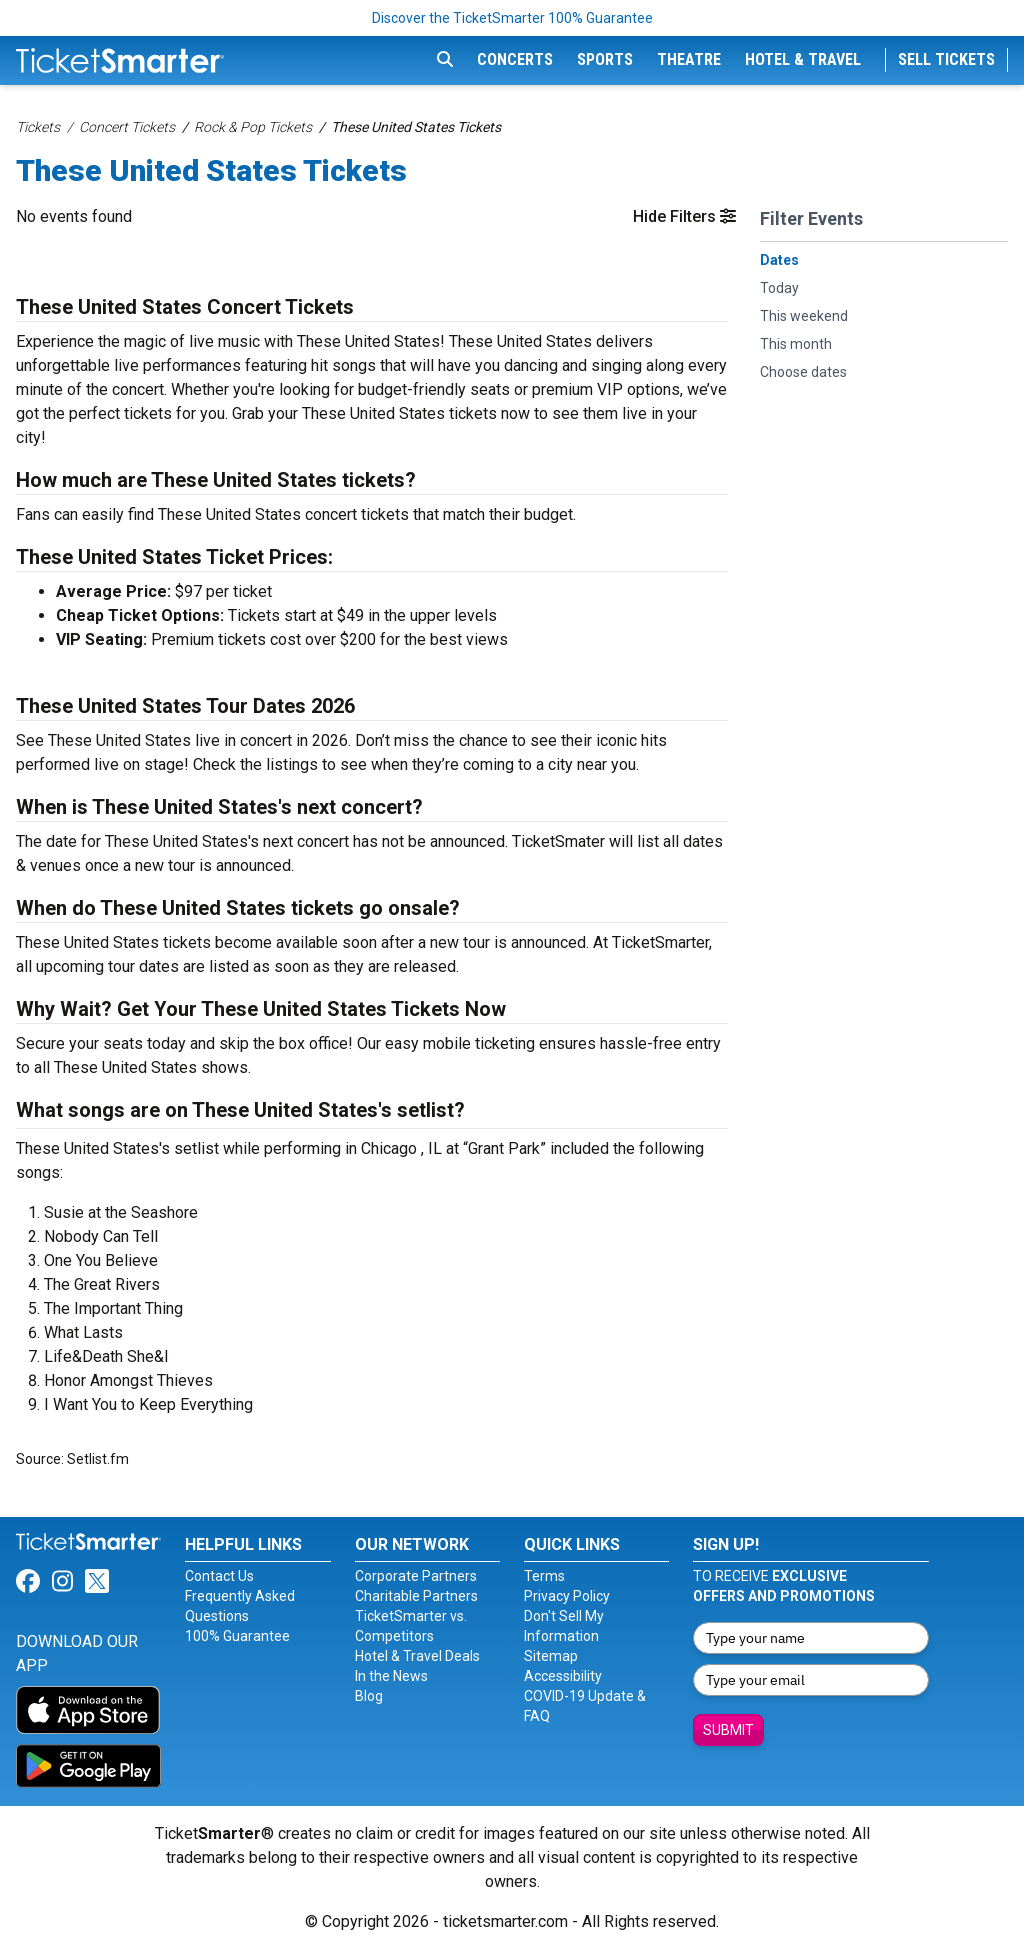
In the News (391, 1676)
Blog (369, 1696)
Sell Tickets (946, 59)
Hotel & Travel (803, 59)
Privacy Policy (567, 1596)
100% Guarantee (237, 1636)
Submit (728, 1730)
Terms (544, 1576)
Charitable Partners (416, 1596)
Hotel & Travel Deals (417, 1656)
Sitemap (551, 1656)
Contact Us (219, 1576)
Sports (605, 59)
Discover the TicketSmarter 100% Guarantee (512, 18)
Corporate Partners (416, 1576)
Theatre (689, 59)
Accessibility (563, 1676)
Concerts (515, 59)
